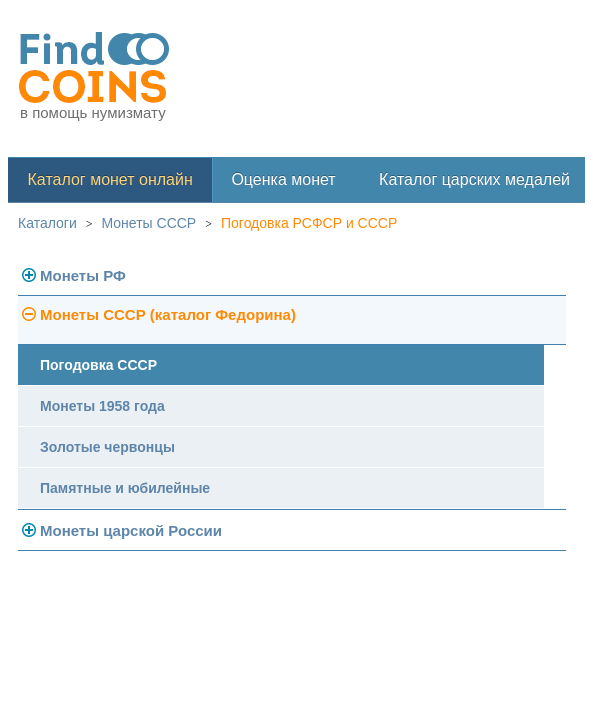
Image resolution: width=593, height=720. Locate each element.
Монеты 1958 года (102, 406)
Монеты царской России (131, 530)
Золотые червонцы (107, 447)
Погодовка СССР (98, 365)
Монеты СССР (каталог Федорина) (168, 314)
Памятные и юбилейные (125, 488)
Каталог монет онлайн (110, 179)
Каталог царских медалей (474, 179)
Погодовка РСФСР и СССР (309, 223)
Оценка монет (283, 179)
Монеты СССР (149, 223)
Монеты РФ (83, 275)
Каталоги (47, 223)
